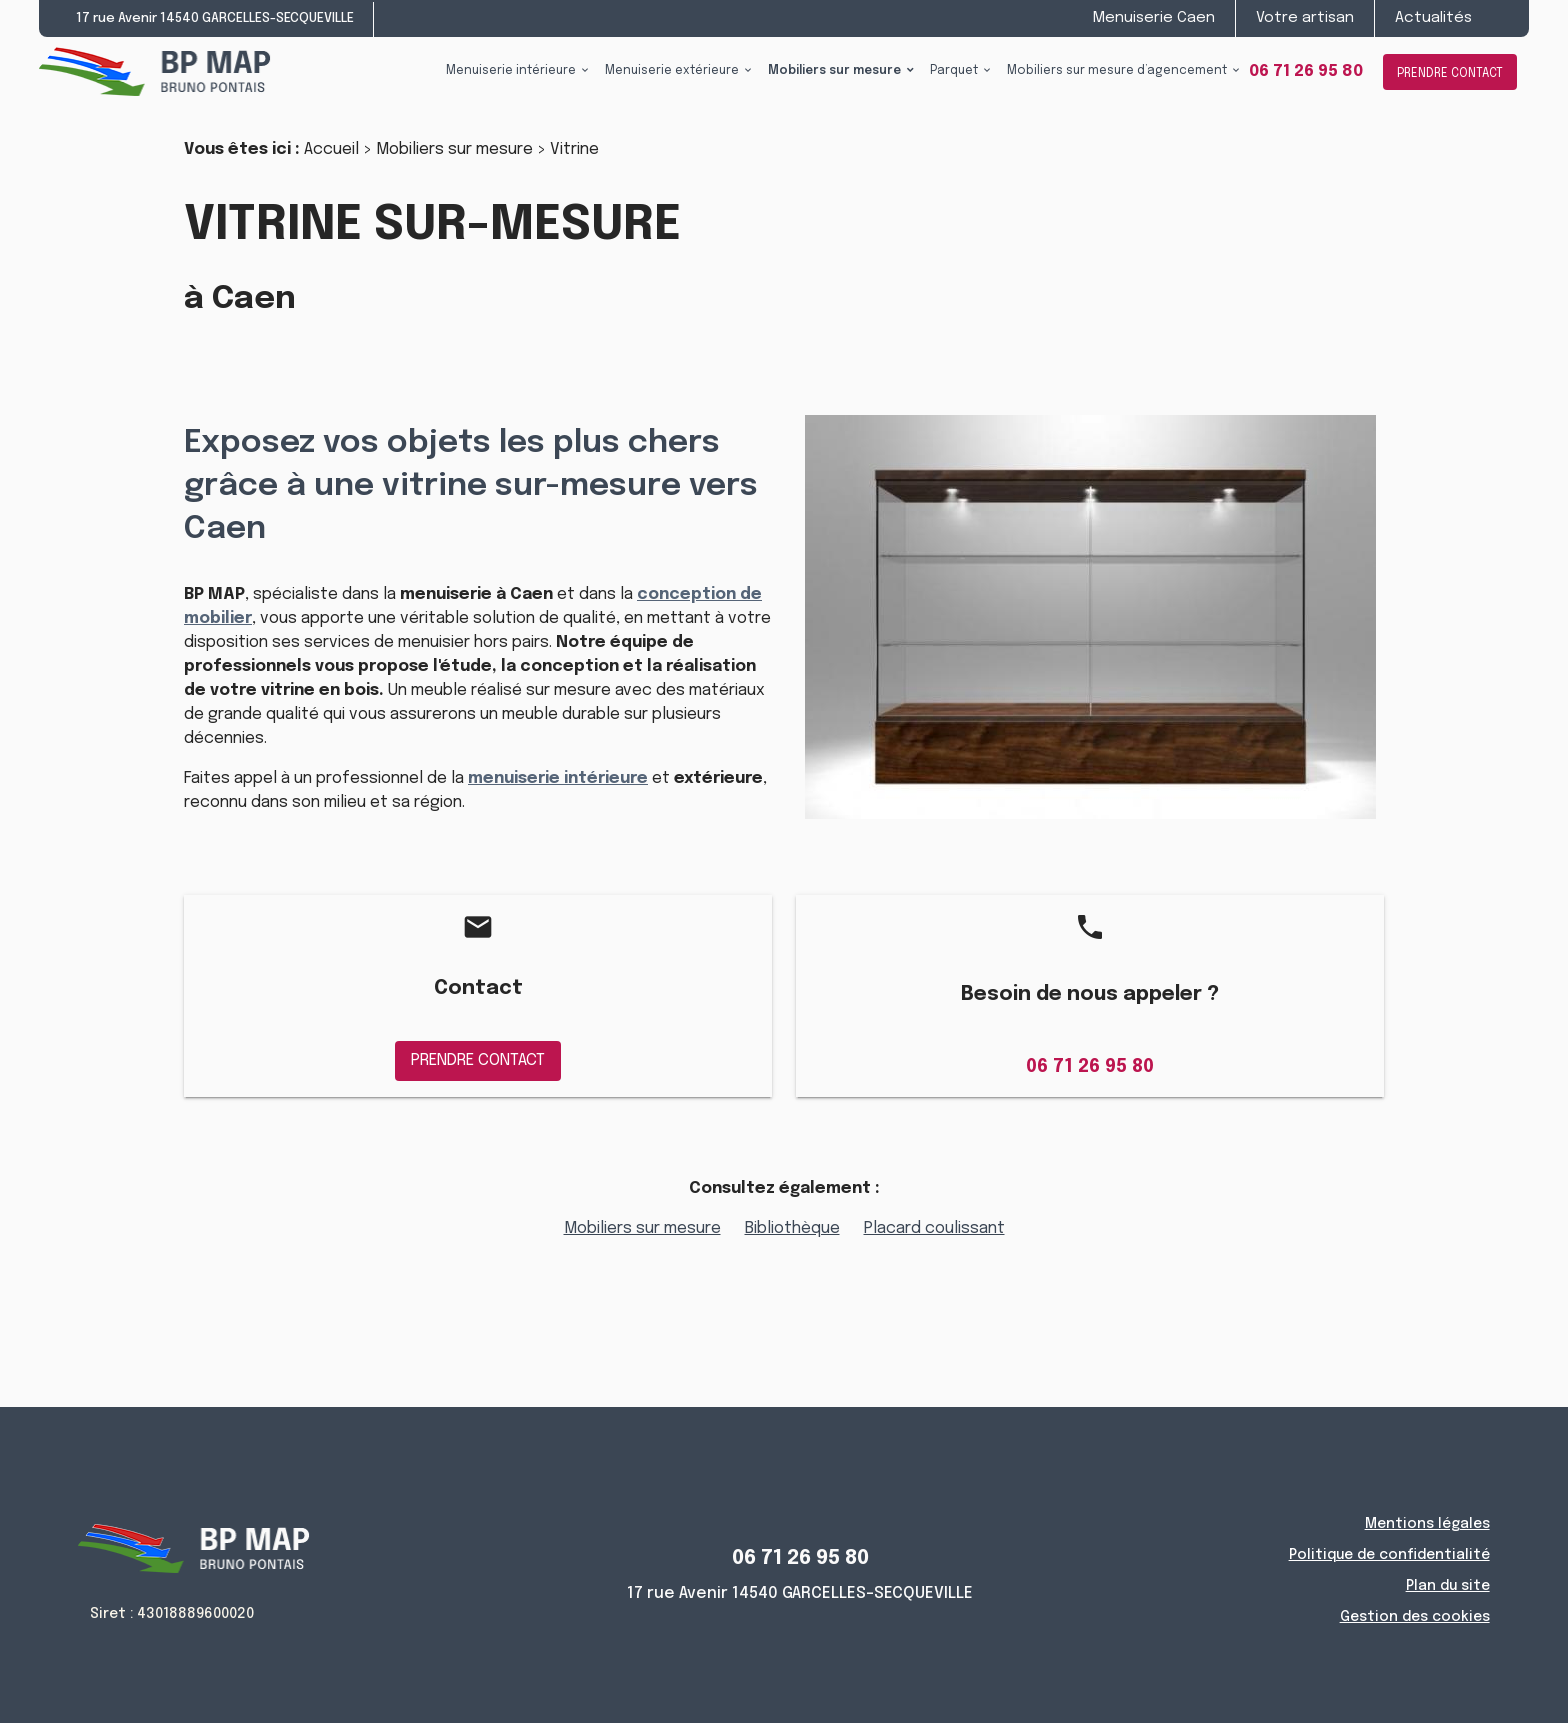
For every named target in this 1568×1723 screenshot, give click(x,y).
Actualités (1433, 18)
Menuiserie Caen (1154, 18)
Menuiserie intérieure (511, 71)
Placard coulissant (934, 1228)
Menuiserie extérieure (672, 71)
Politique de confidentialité (1389, 1555)
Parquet (954, 71)
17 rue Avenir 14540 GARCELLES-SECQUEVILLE (215, 18)
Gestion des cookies (1415, 1617)
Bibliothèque (792, 1228)
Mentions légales (1427, 1524)
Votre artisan (1305, 18)
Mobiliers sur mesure (834, 71)
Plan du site (1448, 1586)
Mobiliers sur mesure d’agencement (1117, 71)
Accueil (331, 149)
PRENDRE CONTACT (1450, 74)
